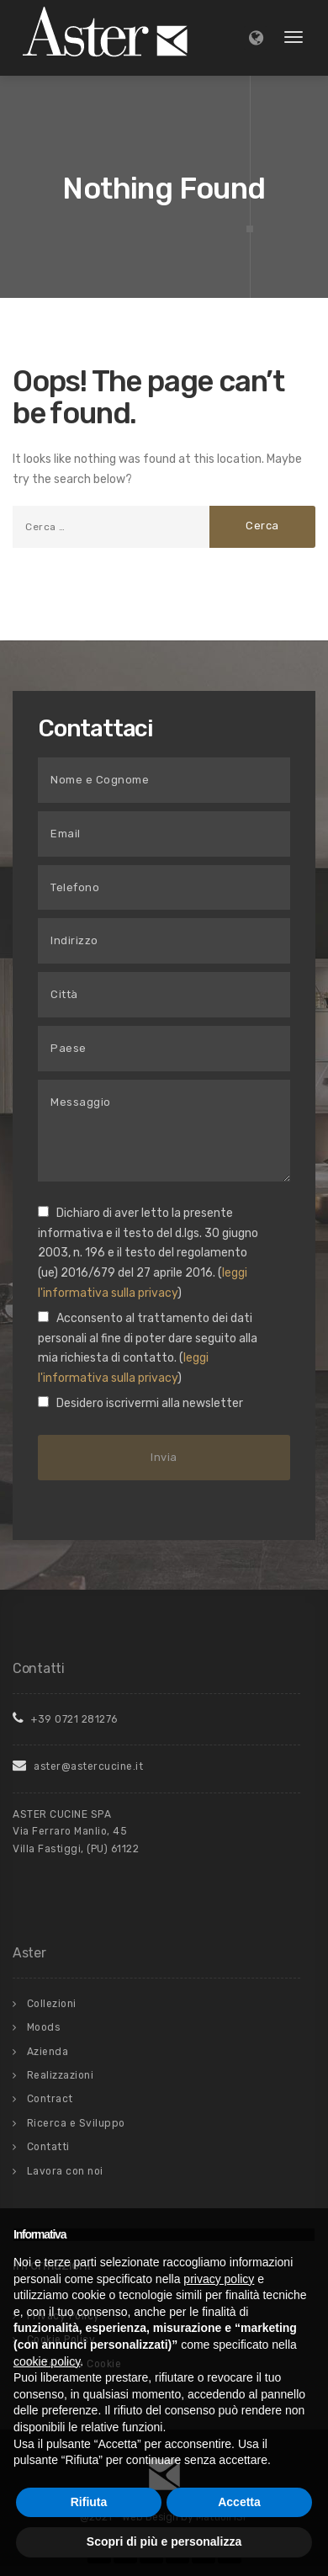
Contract (50, 2099)
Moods (44, 2027)
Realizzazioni (60, 2075)
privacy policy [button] (218, 2279)
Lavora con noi (65, 2171)
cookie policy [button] (46, 2361)
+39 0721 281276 (65, 1719)
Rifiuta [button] (89, 2502)
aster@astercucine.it (78, 1766)
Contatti (48, 2147)
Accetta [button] (239, 2502)
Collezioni (52, 2004)
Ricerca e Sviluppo (76, 2123)
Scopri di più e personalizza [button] (164, 2541)
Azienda (48, 2052)
